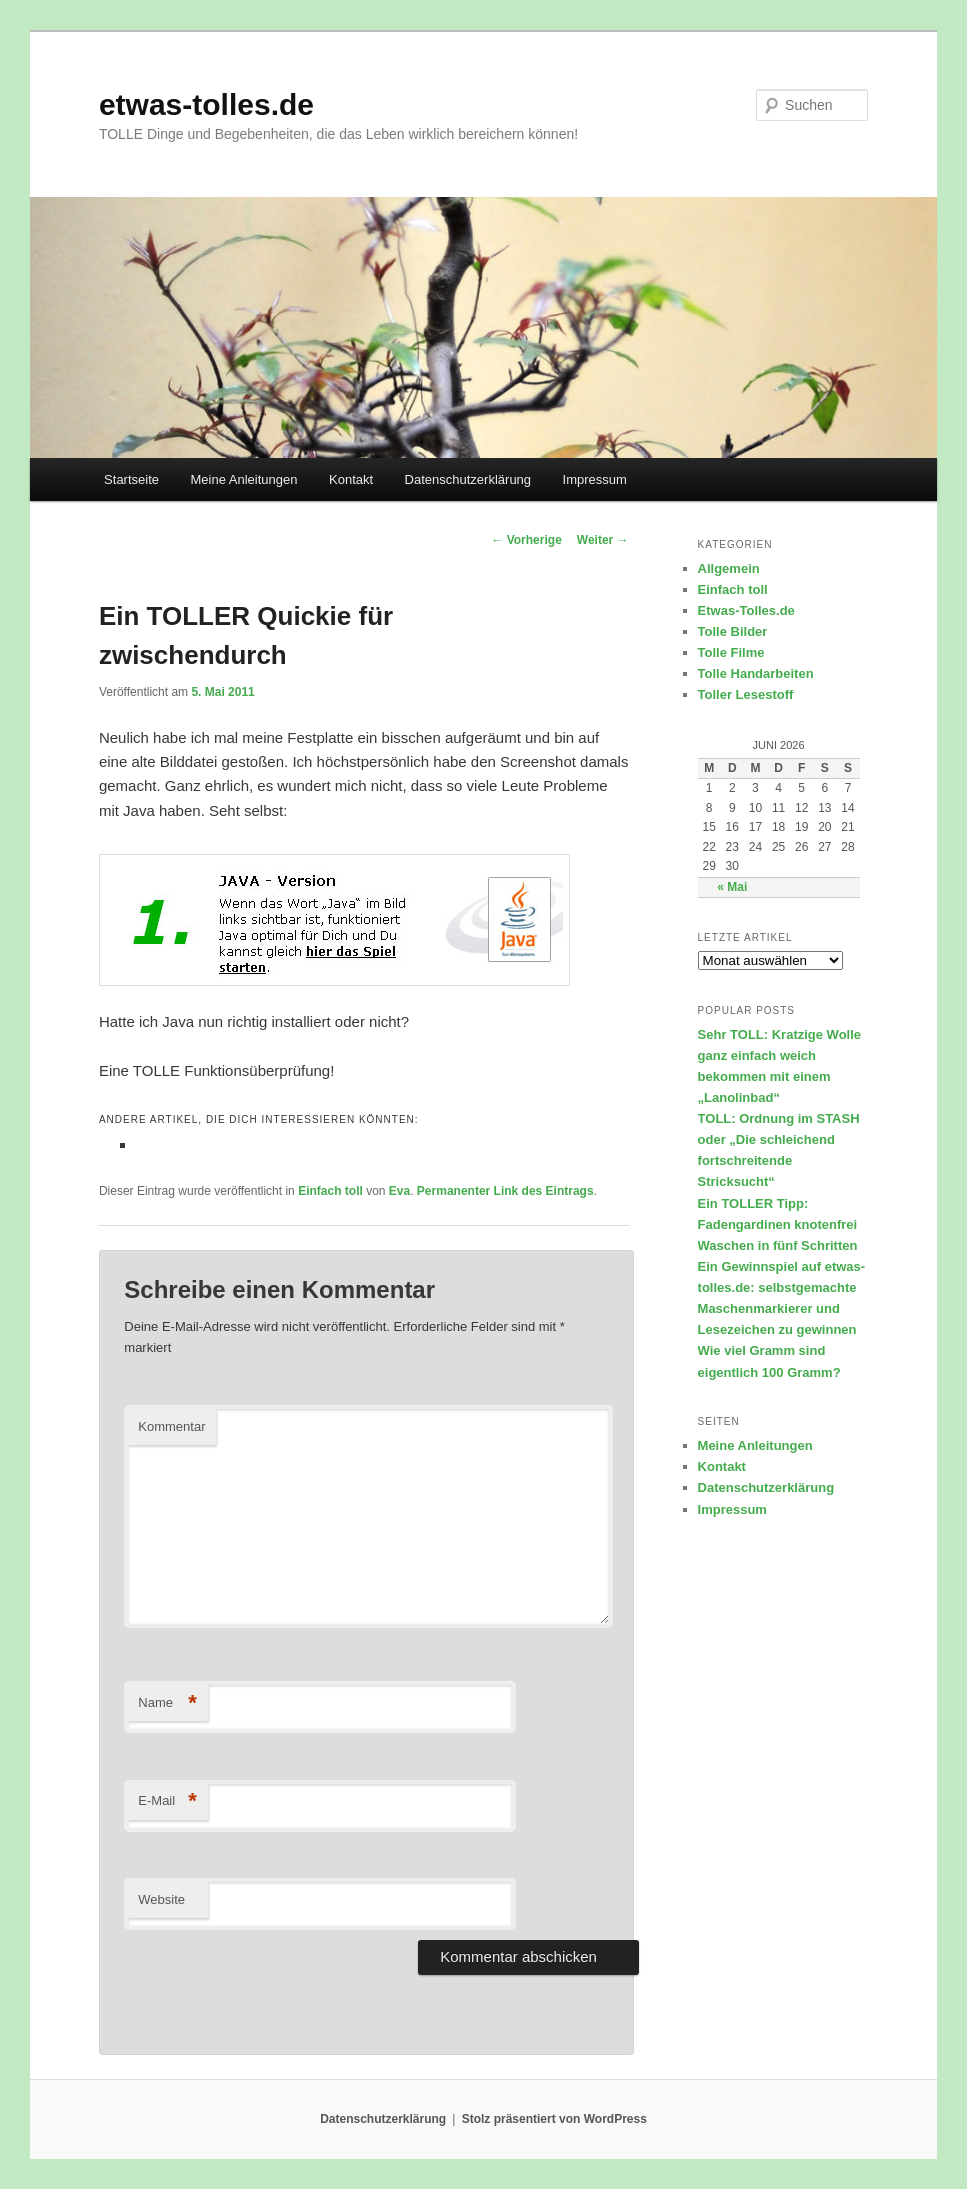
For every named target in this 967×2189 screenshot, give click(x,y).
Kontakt (351, 479)
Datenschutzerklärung (468, 479)
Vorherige (526, 540)
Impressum (595, 479)
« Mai (732, 887)
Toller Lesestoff (746, 694)
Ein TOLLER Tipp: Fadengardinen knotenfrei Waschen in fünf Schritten (778, 1224)
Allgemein (729, 568)
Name (167, 1703)
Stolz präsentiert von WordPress (554, 2119)
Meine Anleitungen (244, 479)
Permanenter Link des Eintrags (505, 1191)
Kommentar (171, 1426)
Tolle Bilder (733, 631)
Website (161, 1899)
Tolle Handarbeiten (756, 673)
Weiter (603, 540)
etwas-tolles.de (206, 104)
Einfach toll (330, 1191)
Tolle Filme (731, 652)
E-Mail (167, 1801)
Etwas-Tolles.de (746, 610)
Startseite (131, 479)
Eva (399, 1191)
